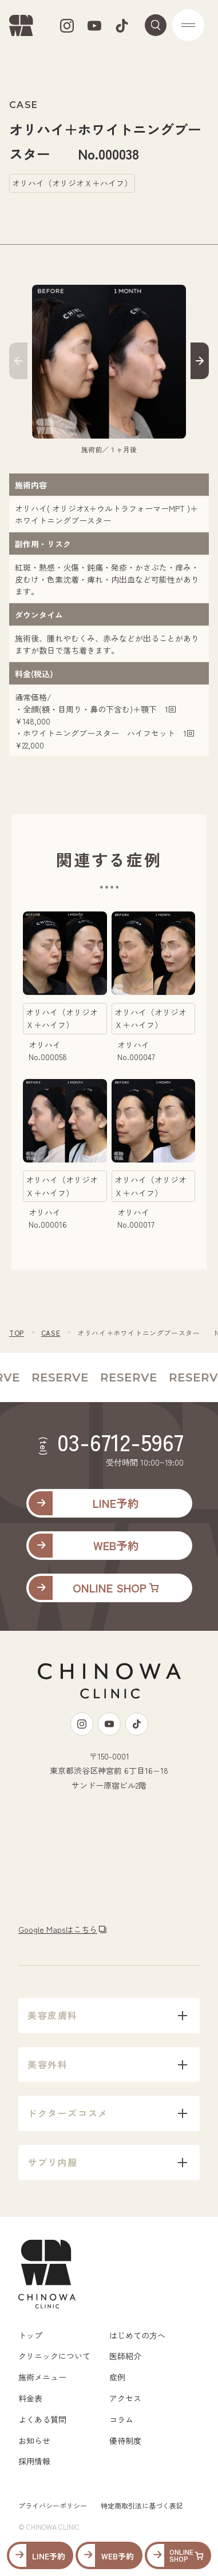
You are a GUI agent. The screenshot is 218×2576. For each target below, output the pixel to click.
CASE (50, 1332)
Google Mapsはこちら (57, 1929)
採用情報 (34, 2461)
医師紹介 (125, 2356)
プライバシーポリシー (52, 2505)
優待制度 (125, 2440)
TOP (16, 1332)
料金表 (30, 2398)
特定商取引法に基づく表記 (142, 2505)
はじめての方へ (137, 2335)
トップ (30, 2335)
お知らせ (34, 2440)
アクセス (125, 2398)
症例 (117, 2377)
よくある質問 (42, 2419)
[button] (18, 363)
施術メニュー (42, 2377)
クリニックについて (54, 2356)
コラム (121, 2419)
